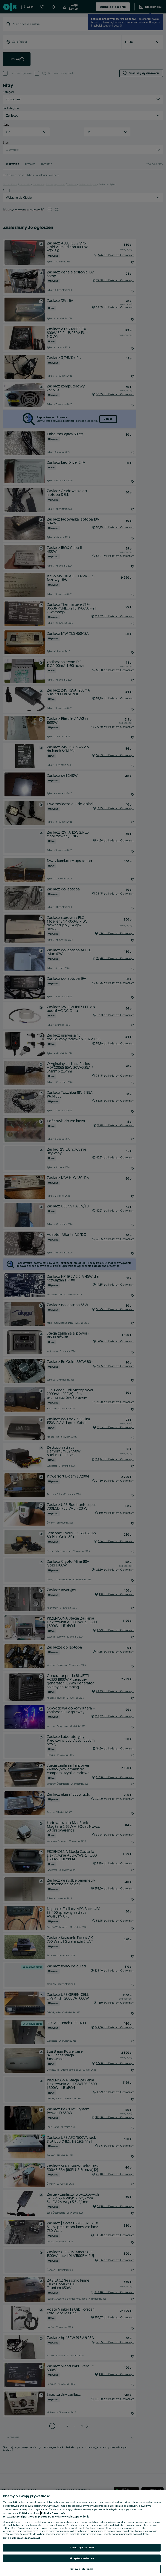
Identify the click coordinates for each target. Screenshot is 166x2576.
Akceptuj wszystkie (82, 2547)
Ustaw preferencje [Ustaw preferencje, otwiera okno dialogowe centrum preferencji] (81, 2568)
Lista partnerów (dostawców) (21, 2537)
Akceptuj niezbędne (81, 2558)
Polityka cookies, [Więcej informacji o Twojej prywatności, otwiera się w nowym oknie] (29, 2513)
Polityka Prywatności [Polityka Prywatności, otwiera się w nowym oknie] (53, 2513)
